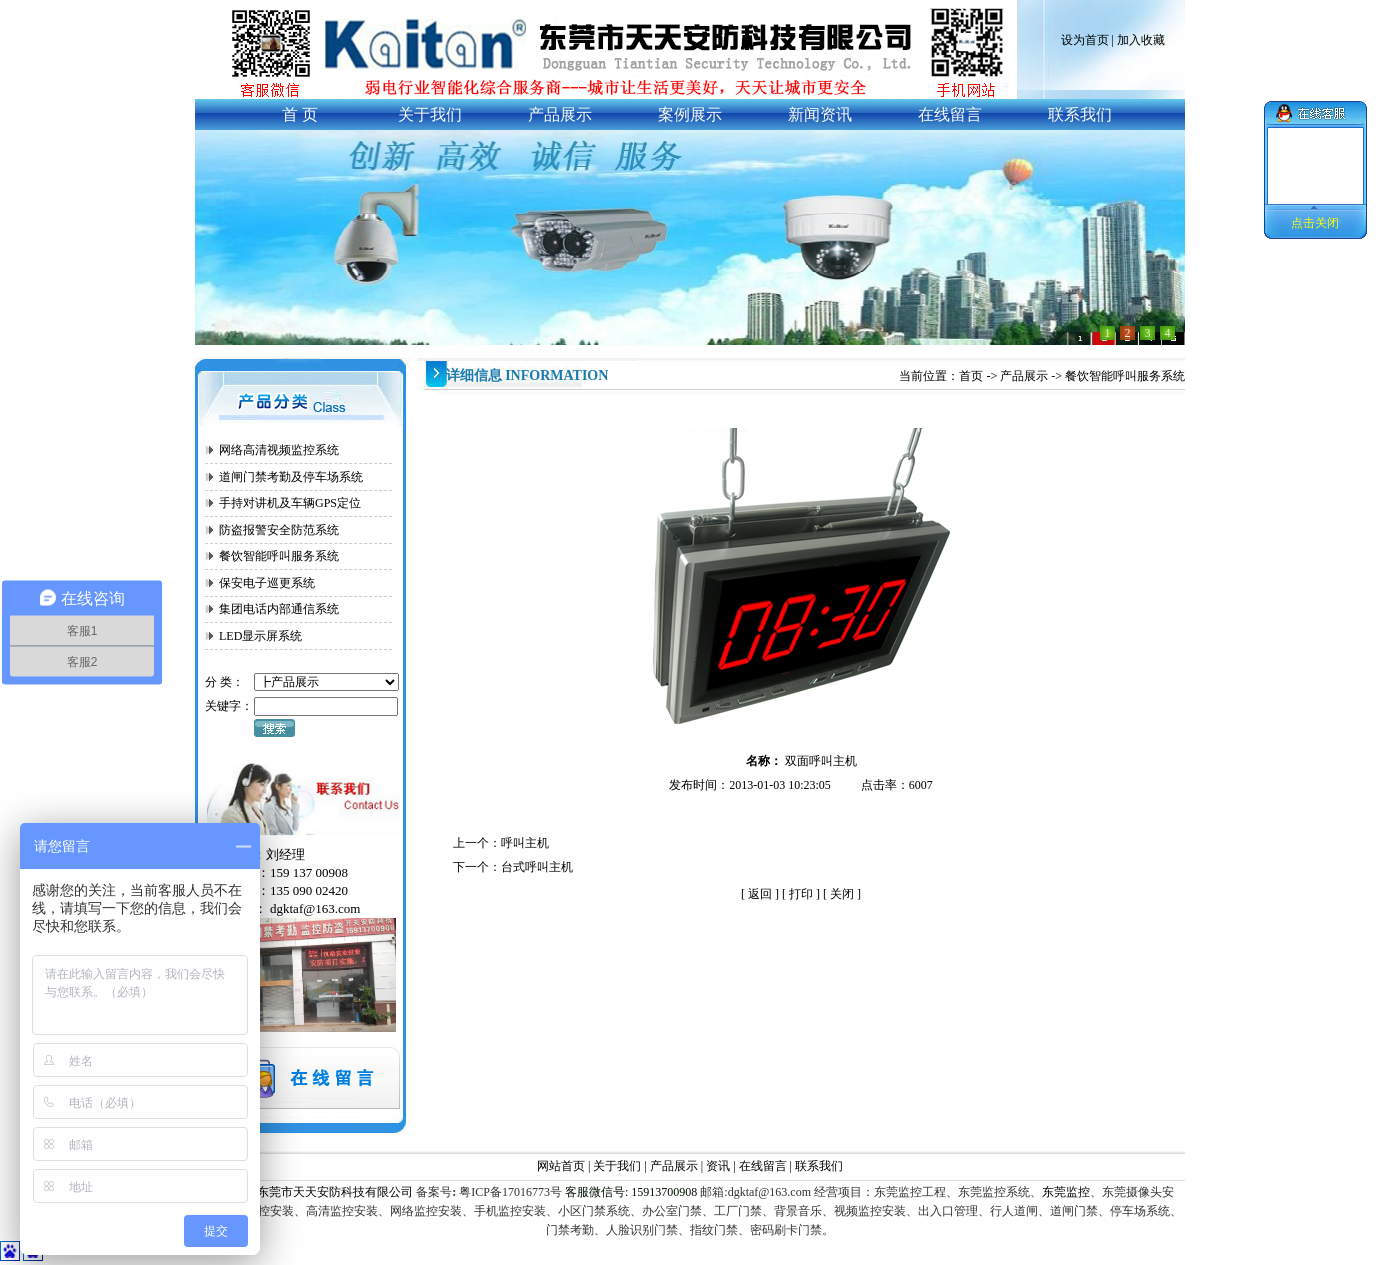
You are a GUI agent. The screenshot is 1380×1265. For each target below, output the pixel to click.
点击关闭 (1315, 223)
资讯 (719, 1166)
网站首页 (561, 1166)
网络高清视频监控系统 (279, 450)
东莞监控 (1066, 1192)
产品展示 (1024, 376)
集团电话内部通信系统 (279, 609)
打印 (801, 894)
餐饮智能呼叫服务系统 (279, 556)
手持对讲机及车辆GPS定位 (290, 503)
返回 (760, 894)
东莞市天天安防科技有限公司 (335, 1192)
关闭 (842, 894)
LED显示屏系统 (260, 636)
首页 (971, 376)
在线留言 (763, 1166)
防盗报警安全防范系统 (279, 530)
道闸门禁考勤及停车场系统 (291, 477)
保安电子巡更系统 (267, 583)
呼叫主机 (525, 843)
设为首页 (1085, 40)
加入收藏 (1141, 40)
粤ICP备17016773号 (509, 1192)
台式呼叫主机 (537, 867)
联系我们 (819, 1166)
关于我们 (617, 1166)
